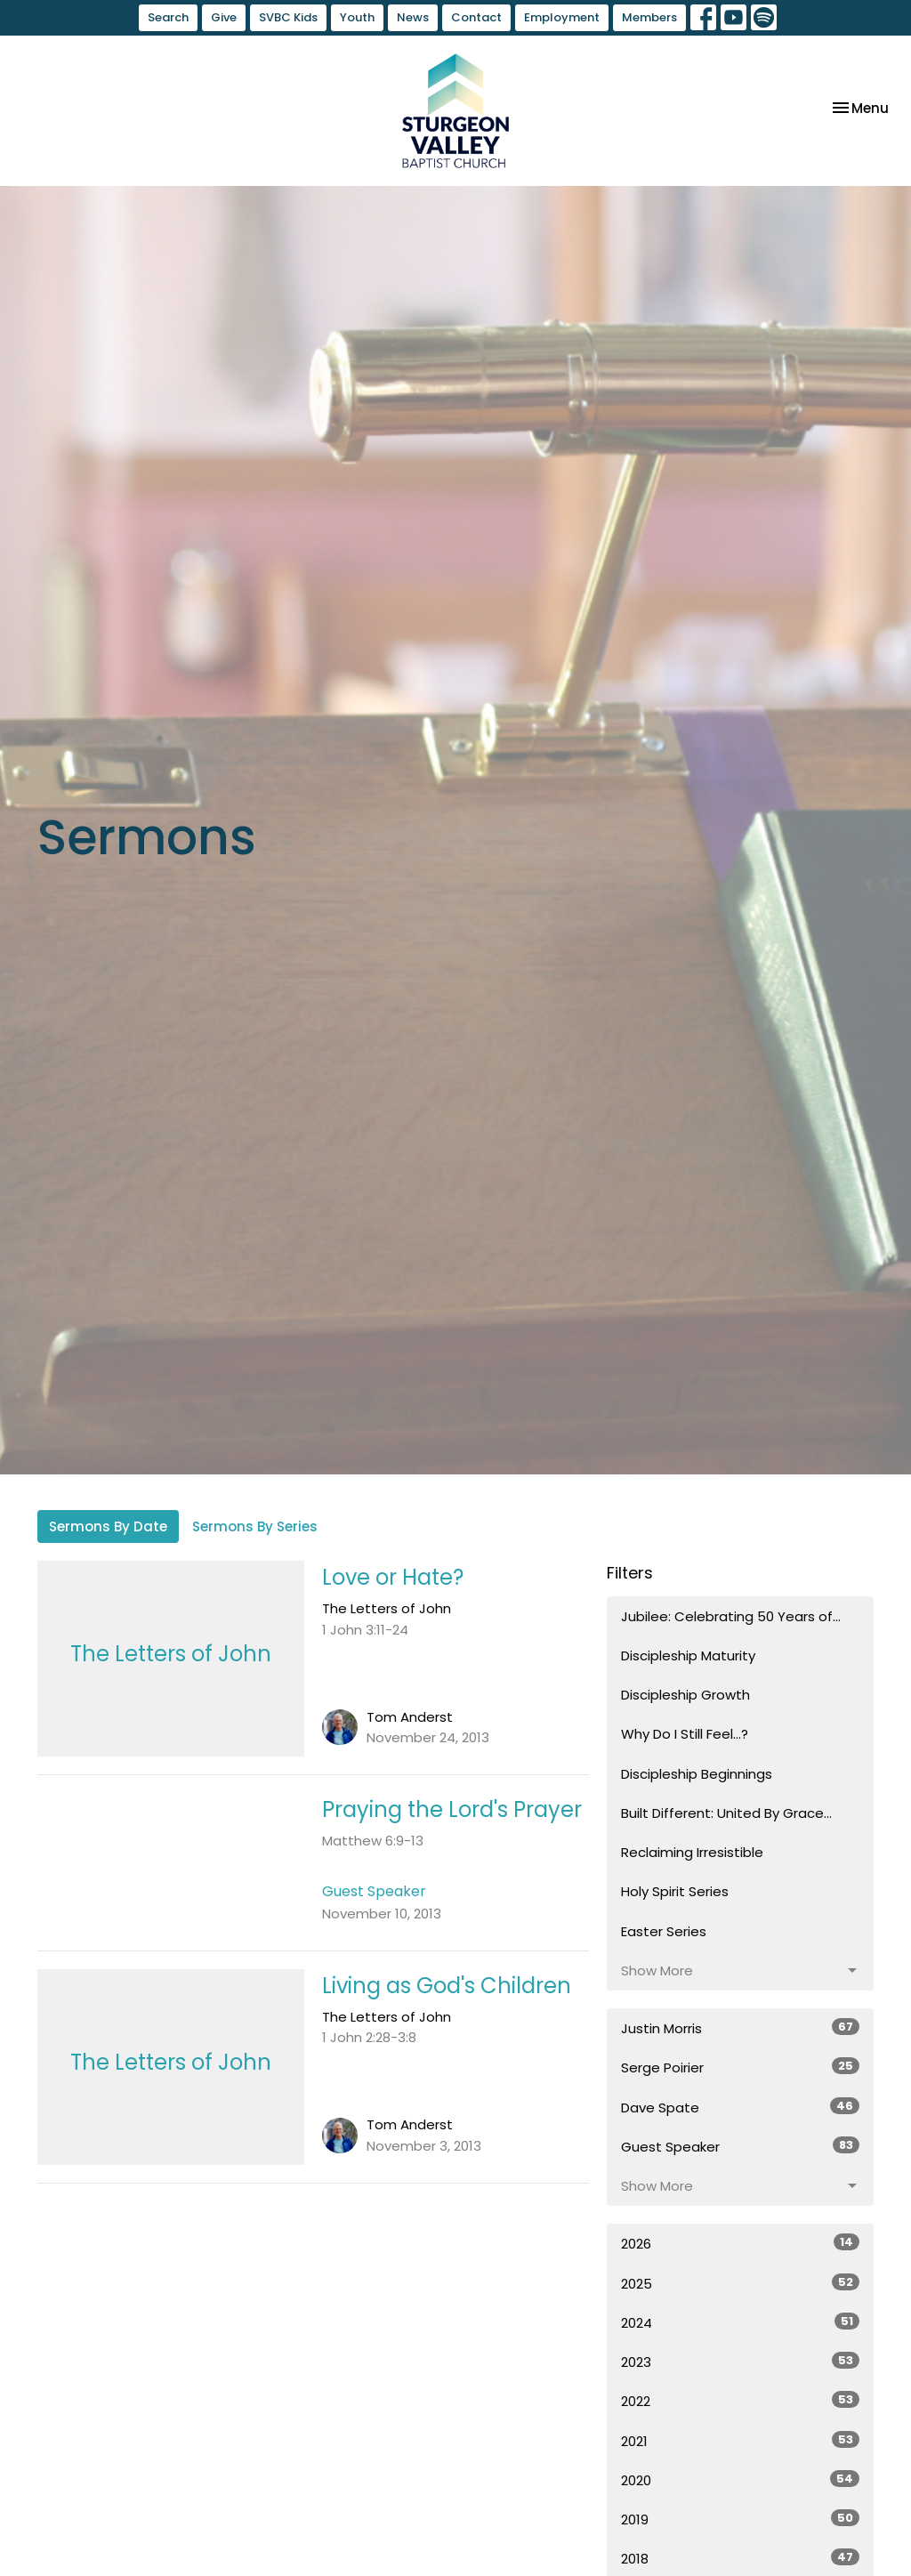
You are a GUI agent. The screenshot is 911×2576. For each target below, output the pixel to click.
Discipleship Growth (685, 1694)
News (413, 17)
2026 (740, 2243)
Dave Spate (740, 2107)
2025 (740, 2283)
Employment (562, 17)
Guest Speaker (740, 2146)
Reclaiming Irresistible (692, 1852)
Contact (476, 17)
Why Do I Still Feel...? (684, 1733)
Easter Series (663, 1931)
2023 (740, 2361)
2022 (740, 2400)
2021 (740, 2441)
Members (649, 17)
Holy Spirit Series (675, 1891)
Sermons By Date (108, 1526)
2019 (740, 2519)
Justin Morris (740, 2028)
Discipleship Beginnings (696, 1773)
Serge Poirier (740, 2067)
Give (224, 17)
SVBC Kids (288, 17)
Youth (357, 17)
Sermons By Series (255, 1526)
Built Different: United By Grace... (726, 1813)
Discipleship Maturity (688, 1655)
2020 (740, 2480)
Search (168, 17)
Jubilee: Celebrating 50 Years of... (731, 1616)
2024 (740, 2322)
